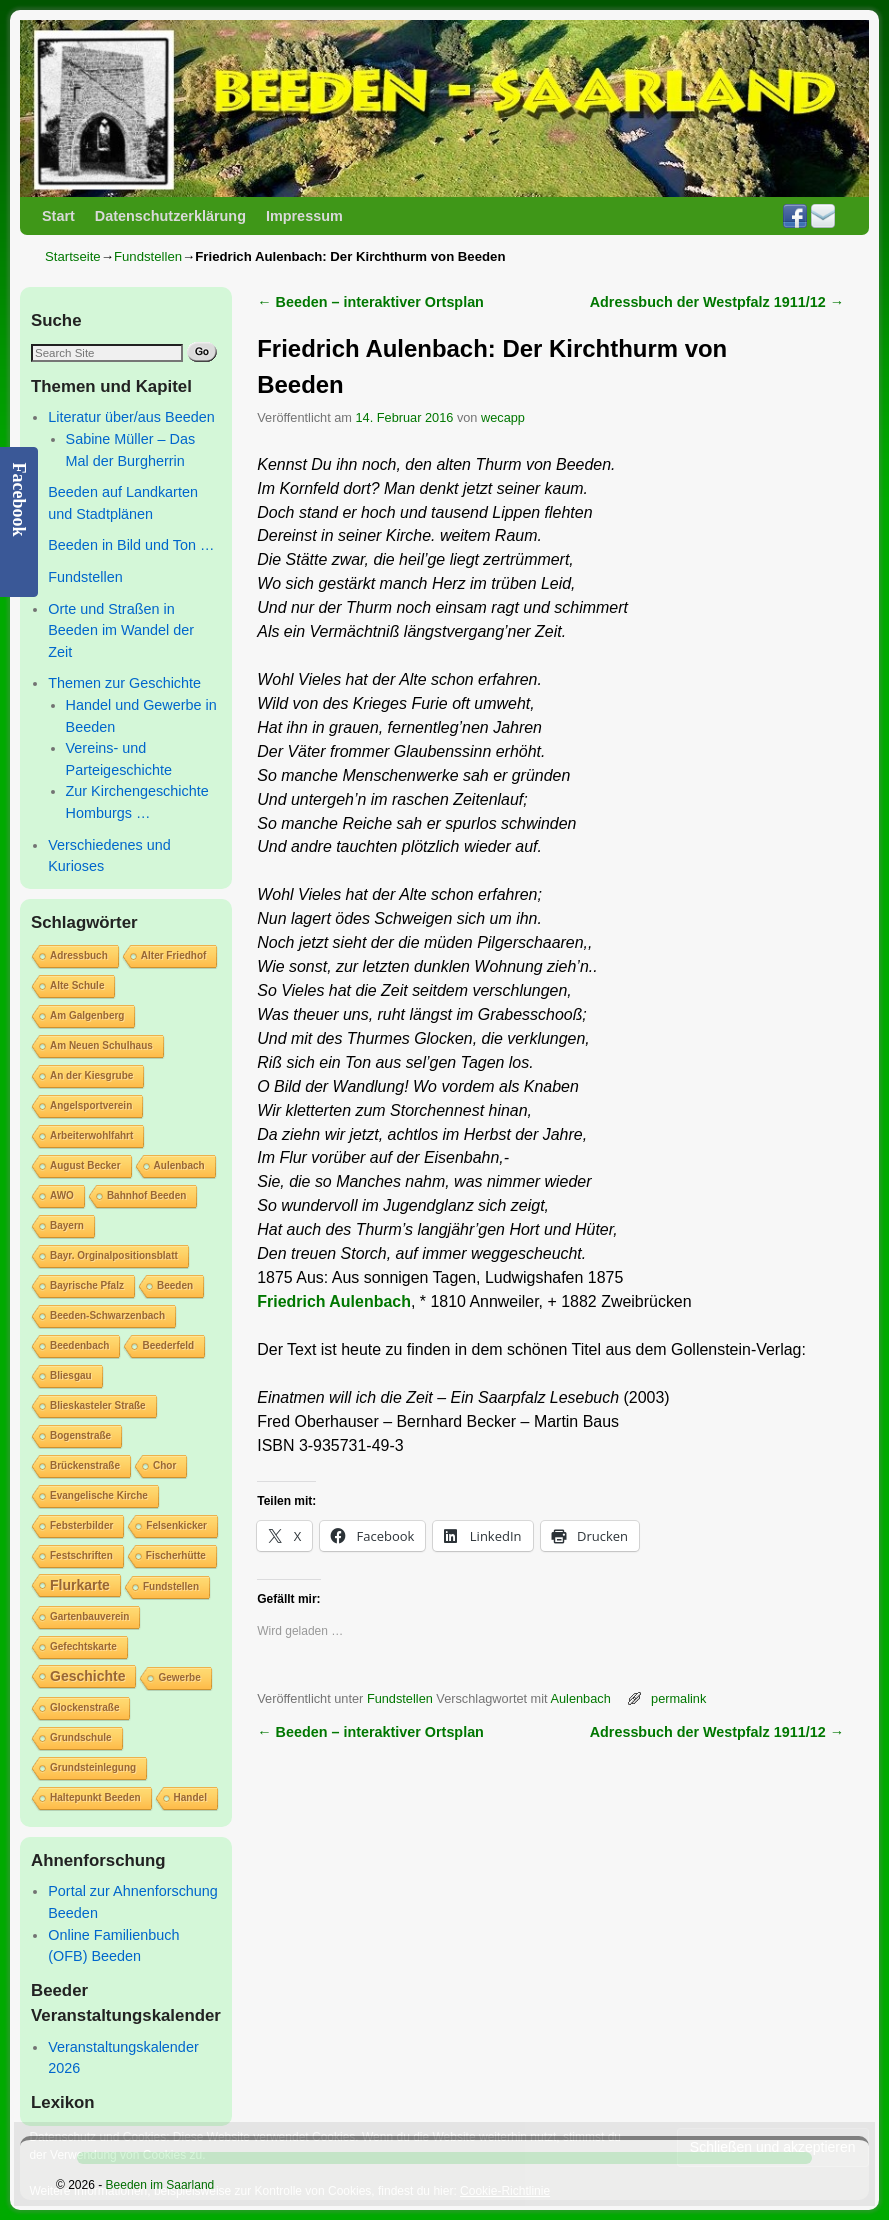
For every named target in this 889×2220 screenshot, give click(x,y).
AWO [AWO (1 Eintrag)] (62, 1195)
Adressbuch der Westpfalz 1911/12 (717, 302)
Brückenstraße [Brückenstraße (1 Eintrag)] (85, 1465)
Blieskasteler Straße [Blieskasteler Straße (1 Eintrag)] (98, 1405)
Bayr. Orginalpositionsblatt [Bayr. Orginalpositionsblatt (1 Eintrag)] (114, 1255)
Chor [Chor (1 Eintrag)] (164, 1465)
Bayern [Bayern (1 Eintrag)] (67, 1225)
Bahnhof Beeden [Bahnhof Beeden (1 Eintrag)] (146, 1195)
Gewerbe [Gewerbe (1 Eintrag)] (179, 1677)
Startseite (73, 256)
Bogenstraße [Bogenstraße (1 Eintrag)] (80, 1435)
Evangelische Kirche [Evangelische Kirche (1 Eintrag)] (99, 1495)
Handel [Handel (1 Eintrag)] (190, 1797)
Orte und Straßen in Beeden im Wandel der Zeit (121, 630)
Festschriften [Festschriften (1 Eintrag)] (81, 1555)
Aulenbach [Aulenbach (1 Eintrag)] (179, 1165)
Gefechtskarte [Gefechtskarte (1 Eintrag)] (83, 1646)
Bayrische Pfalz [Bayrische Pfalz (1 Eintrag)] (87, 1285)
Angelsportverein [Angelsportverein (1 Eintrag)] (91, 1105)
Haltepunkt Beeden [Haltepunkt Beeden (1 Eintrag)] (95, 1797)
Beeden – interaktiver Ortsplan (370, 302)
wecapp (503, 417)
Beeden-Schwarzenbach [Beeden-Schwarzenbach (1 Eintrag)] (107, 1315)
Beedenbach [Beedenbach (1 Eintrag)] (79, 1345)
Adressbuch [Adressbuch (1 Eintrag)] (79, 955)
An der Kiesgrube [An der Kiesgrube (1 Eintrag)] (91, 1075)
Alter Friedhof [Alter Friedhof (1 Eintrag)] (174, 955)
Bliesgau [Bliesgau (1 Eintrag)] (71, 1375)
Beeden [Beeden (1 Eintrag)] (175, 1285)
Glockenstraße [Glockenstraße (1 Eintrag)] (84, 1707)
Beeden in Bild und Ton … (131, 545)
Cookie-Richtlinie (505, 2191)
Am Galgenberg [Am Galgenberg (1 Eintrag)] (87, 1015)
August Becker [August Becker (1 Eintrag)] (85, 1165)
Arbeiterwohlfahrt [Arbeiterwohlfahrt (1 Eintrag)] (91, 1135)
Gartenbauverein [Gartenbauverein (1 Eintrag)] (89, 1616)
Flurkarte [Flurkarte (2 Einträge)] (80, 1585)
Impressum (304, 216)
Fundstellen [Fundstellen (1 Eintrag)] (171, 1586)
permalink (678, 1698)
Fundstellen (148, 256)
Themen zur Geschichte (124, 683)
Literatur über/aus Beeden (131, 417)
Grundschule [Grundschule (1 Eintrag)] (81, 1737)
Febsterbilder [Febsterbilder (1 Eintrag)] (81, 1525)
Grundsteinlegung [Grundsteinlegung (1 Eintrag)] (93, 1767)
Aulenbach (580, 1698)
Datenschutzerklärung (170, 216)
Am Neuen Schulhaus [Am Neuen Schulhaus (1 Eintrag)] (101, 1045)
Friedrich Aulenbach (334, 1301)
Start (58, 216)
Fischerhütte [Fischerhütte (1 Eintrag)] (176, 1555)
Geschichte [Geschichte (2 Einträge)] (87, 1676)
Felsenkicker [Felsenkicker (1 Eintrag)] (176, 1525)
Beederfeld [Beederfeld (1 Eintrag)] (168, 1345)
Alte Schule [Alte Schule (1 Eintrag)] (77, 985)
